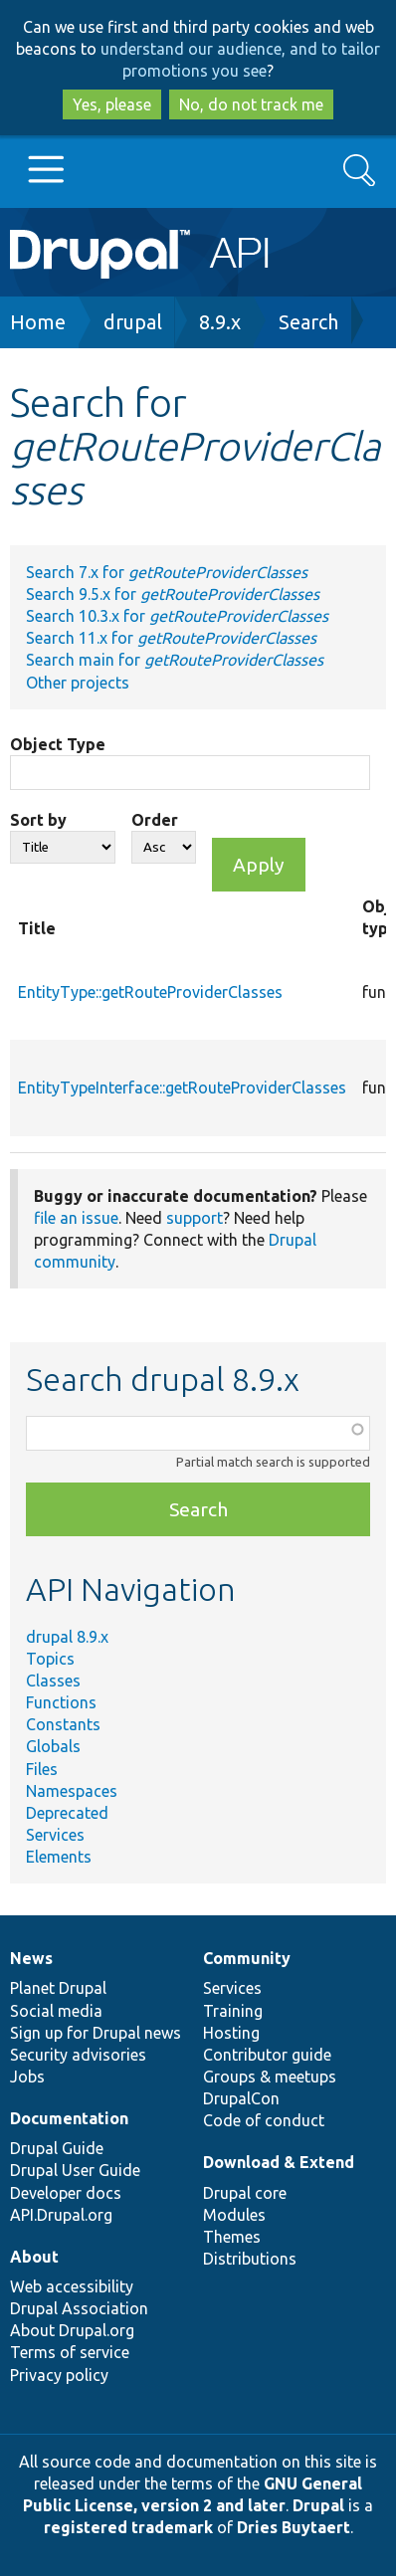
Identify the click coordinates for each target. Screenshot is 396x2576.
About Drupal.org (72, 2330)
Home (38, 321)
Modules (234, 2215)
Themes (232, 2237)
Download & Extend (278, 2162)
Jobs (27, 2076)
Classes (53, 1680)
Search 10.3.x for (177, 616)
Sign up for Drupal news (95, 2033)
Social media (56, 2011)
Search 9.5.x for (172, 594)
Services (55, 1835)
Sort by (38, 820)
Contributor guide (267, 2055)
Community (247, 1958)
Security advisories (78, 2055)
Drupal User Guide (75, 2170)
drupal (132, 321)
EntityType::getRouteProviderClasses (150, 992)
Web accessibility (71, 2286)
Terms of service (69, 2352)
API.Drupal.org (61, 2215)
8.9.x (220, 321)
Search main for (174, 660)
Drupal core (245, 2193)
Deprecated (67, 1813)
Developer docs (65, 2193)
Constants (63, 1724)
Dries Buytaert (293, 2527)
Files (42, 1769)
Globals (53, 1746)
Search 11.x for (171, 638)
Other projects (77, 683)
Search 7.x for (166, 572)
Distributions (250, 2259)
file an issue (76, 1218)
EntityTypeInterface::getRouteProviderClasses (182, 1087)
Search (308, 321)
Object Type (57, 744)
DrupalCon (241, 2098)
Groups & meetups (269, 2076)
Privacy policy (59, 2375)
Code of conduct (263, 2120)
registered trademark (128, 2527)
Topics (50, 1659)
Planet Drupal (58, 1988)
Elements (59, 1857)
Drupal (318, 2505)
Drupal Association (79, 2308)
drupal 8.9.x (67, 1637)
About (34, 2257)
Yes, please (112, 104)
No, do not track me (251, 104)
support (194, 1218)
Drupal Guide (56, 2148)
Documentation (69, 2118)
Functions (61, 1702)
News (31, 1958)
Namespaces (71, 1791)
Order (154, 820)
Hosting (231, 2033)
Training (233, 2011)
